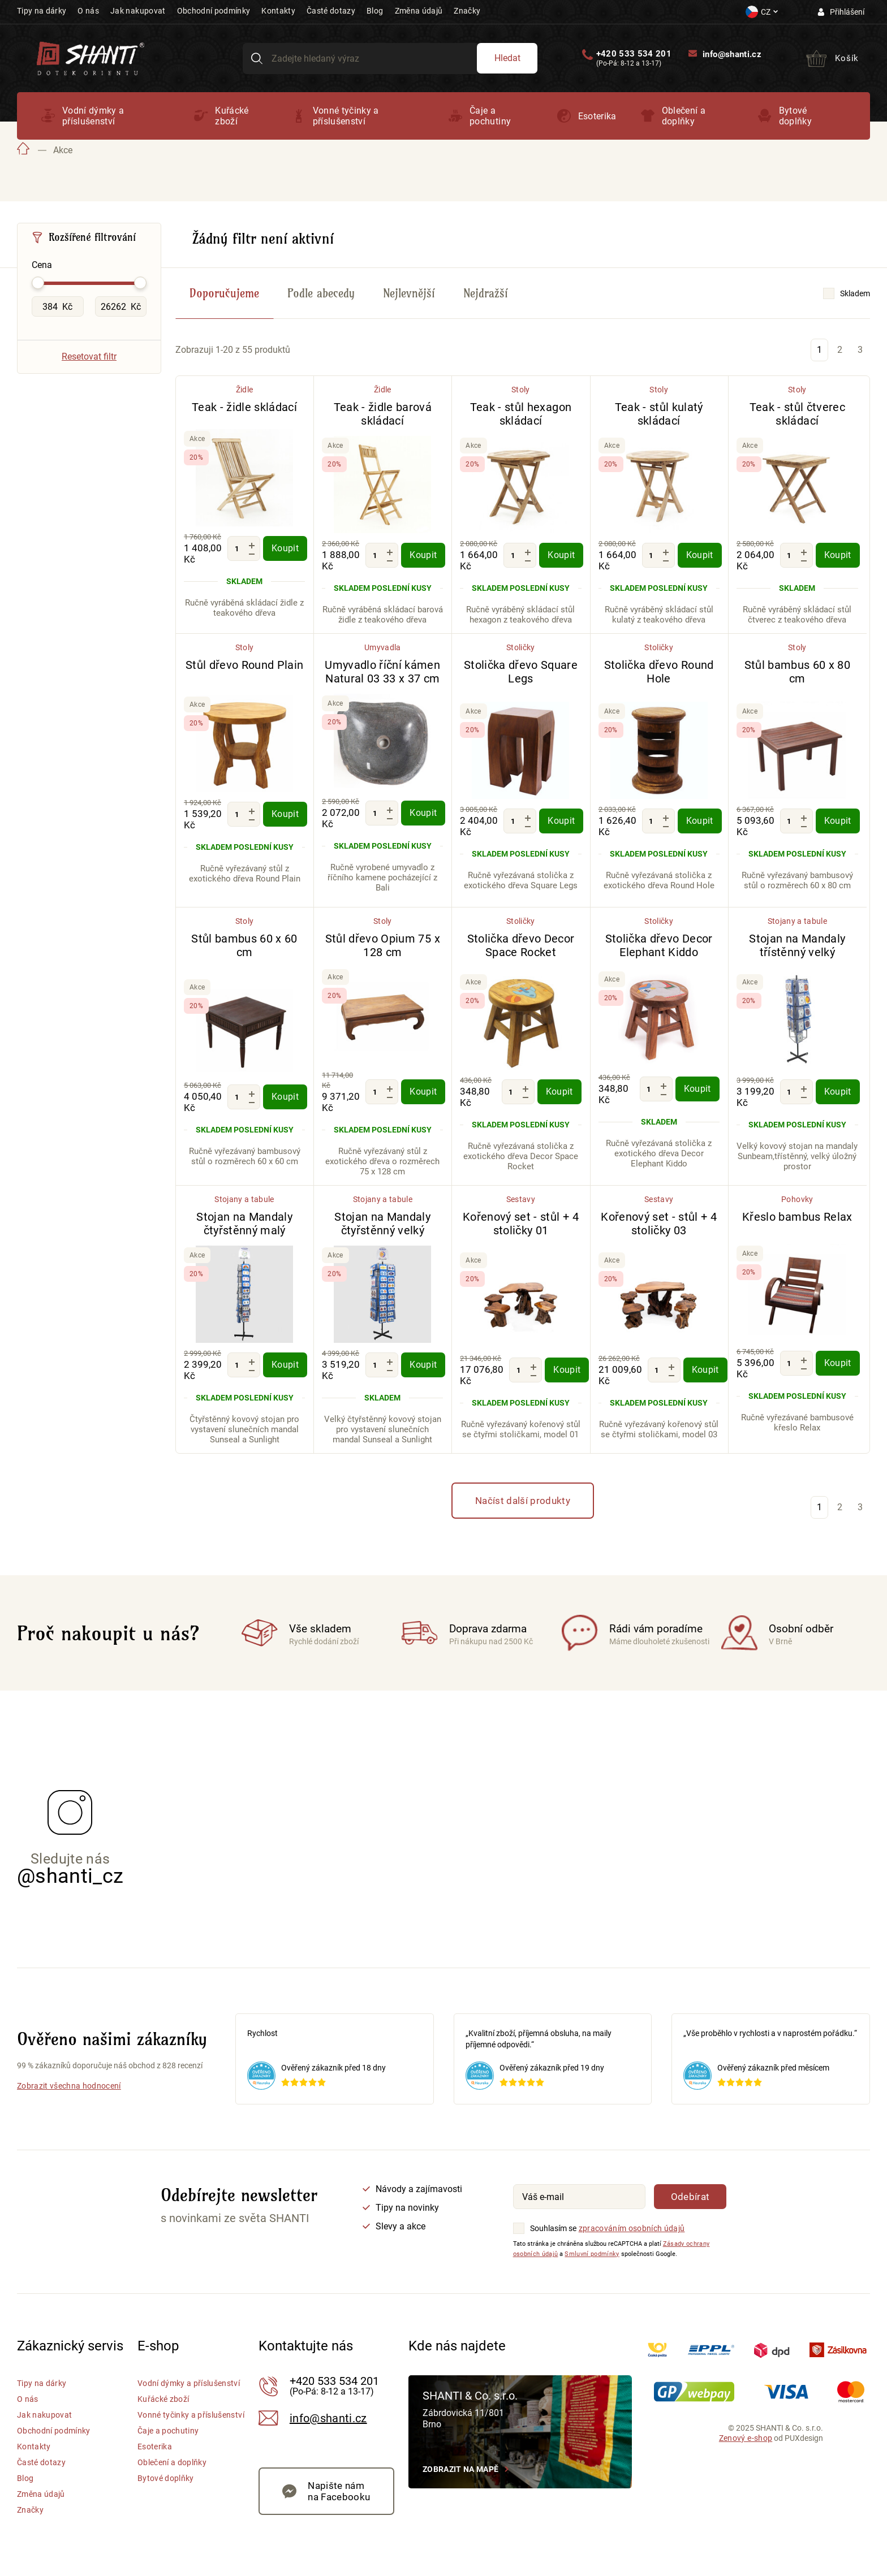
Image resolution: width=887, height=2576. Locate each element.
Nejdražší (485, 293)
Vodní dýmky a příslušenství (93, 116)
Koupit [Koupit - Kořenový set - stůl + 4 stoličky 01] (566, 1369)
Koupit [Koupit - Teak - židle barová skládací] (423, 555)
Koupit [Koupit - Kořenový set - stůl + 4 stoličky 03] (705, 1369)
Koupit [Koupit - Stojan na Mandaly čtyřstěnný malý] (285, 1364)
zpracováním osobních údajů (632, 2228)
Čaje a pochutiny (490, 116)
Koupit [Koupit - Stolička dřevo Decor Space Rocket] (559, 1091)
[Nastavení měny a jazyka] (761, 12)
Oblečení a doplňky (683, 116)
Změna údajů (419, 10)
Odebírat (690, 2196)
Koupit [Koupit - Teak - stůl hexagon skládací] (561, 555)
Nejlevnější (409, 293)
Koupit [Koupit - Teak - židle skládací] (285, 548)
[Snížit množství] (251, 554)
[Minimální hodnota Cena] (58, 306)
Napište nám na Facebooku (339, 2491)
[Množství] (237, 548)
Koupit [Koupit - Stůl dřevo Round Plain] (285, 814)
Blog (375, 10)
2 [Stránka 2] (839, 349)
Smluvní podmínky (592, 2254)
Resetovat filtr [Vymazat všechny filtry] (89, 356)
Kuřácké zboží (231, 116)
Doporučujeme (224, 293)
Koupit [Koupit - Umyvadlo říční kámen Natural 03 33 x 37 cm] (423, 812)
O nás (88, 10)
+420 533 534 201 (633, 54)
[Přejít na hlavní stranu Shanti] (90, 57)
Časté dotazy (331, 10)
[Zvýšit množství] (251, 545)
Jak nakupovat (137, 10)
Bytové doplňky (795, 116)
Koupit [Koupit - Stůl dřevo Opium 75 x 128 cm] (423, 1091)
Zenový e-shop (745, 2438)
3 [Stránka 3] (860, 349)
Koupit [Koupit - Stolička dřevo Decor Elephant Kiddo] (697, 1088)
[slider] (38, 282)
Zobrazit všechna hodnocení (69, 2085)
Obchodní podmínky (214, 10)
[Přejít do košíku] (832, 58)
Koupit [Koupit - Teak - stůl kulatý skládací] (699, 555)
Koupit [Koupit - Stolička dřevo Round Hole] (699, 820)
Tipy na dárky (41, 10)
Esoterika (597, 116)
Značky (467, 10)
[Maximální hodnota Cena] (121, 306)
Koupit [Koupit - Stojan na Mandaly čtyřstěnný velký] (423, 1364)
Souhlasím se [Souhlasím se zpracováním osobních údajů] (553, 2228)
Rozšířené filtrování (92, 237)
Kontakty (278, 10)
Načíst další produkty (522, 1500)
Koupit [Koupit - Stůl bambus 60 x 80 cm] (837, 820)
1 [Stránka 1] (819, 349)
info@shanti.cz (732, 54)
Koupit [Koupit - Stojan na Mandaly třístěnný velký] (837, 1091)
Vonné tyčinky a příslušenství (346, 116)
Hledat (507, 58)
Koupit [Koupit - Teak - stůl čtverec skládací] (837, 555)
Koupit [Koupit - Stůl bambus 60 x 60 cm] (285, 1096)
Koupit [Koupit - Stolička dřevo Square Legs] (561, 820)
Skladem (855, 293)
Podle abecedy (321, 293)
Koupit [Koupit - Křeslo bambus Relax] (837, 1363)
